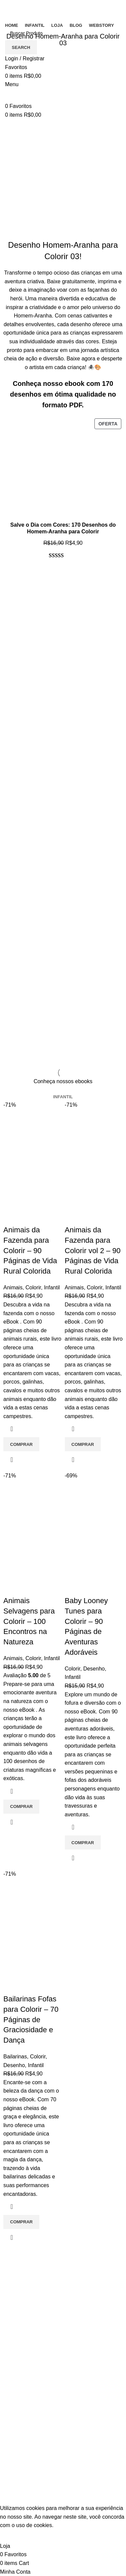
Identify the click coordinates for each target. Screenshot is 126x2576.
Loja (10, 2474)
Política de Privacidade (32, 2381)
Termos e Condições (29, 2368)
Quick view (11, 1459)
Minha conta (19, 2462)
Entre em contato (25, 2355)
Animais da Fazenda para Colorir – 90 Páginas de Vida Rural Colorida (30, 1250)
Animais (13, 1287)
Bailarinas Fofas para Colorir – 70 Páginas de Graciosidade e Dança (30, 2019)
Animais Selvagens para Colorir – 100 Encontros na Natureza (29, 1621)
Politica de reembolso (30, 2393)
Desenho (94, 1669)
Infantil (52, 1287)
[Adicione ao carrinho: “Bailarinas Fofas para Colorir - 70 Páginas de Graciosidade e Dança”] (21, 2222)
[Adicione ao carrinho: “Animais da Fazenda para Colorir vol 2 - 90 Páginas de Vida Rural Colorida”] (83, 1444)
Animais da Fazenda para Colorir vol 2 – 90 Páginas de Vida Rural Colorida (93, 1250)
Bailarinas (15, 2056)
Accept (13, 2535)
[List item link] (63, 2327)
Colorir (33, 1287)
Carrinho (15, 2449)
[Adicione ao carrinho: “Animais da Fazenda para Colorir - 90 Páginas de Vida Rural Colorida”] (21, 1444)
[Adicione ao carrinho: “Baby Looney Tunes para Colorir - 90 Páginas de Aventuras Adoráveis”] (83, 1842)
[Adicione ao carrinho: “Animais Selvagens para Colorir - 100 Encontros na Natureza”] (21, 1807)
